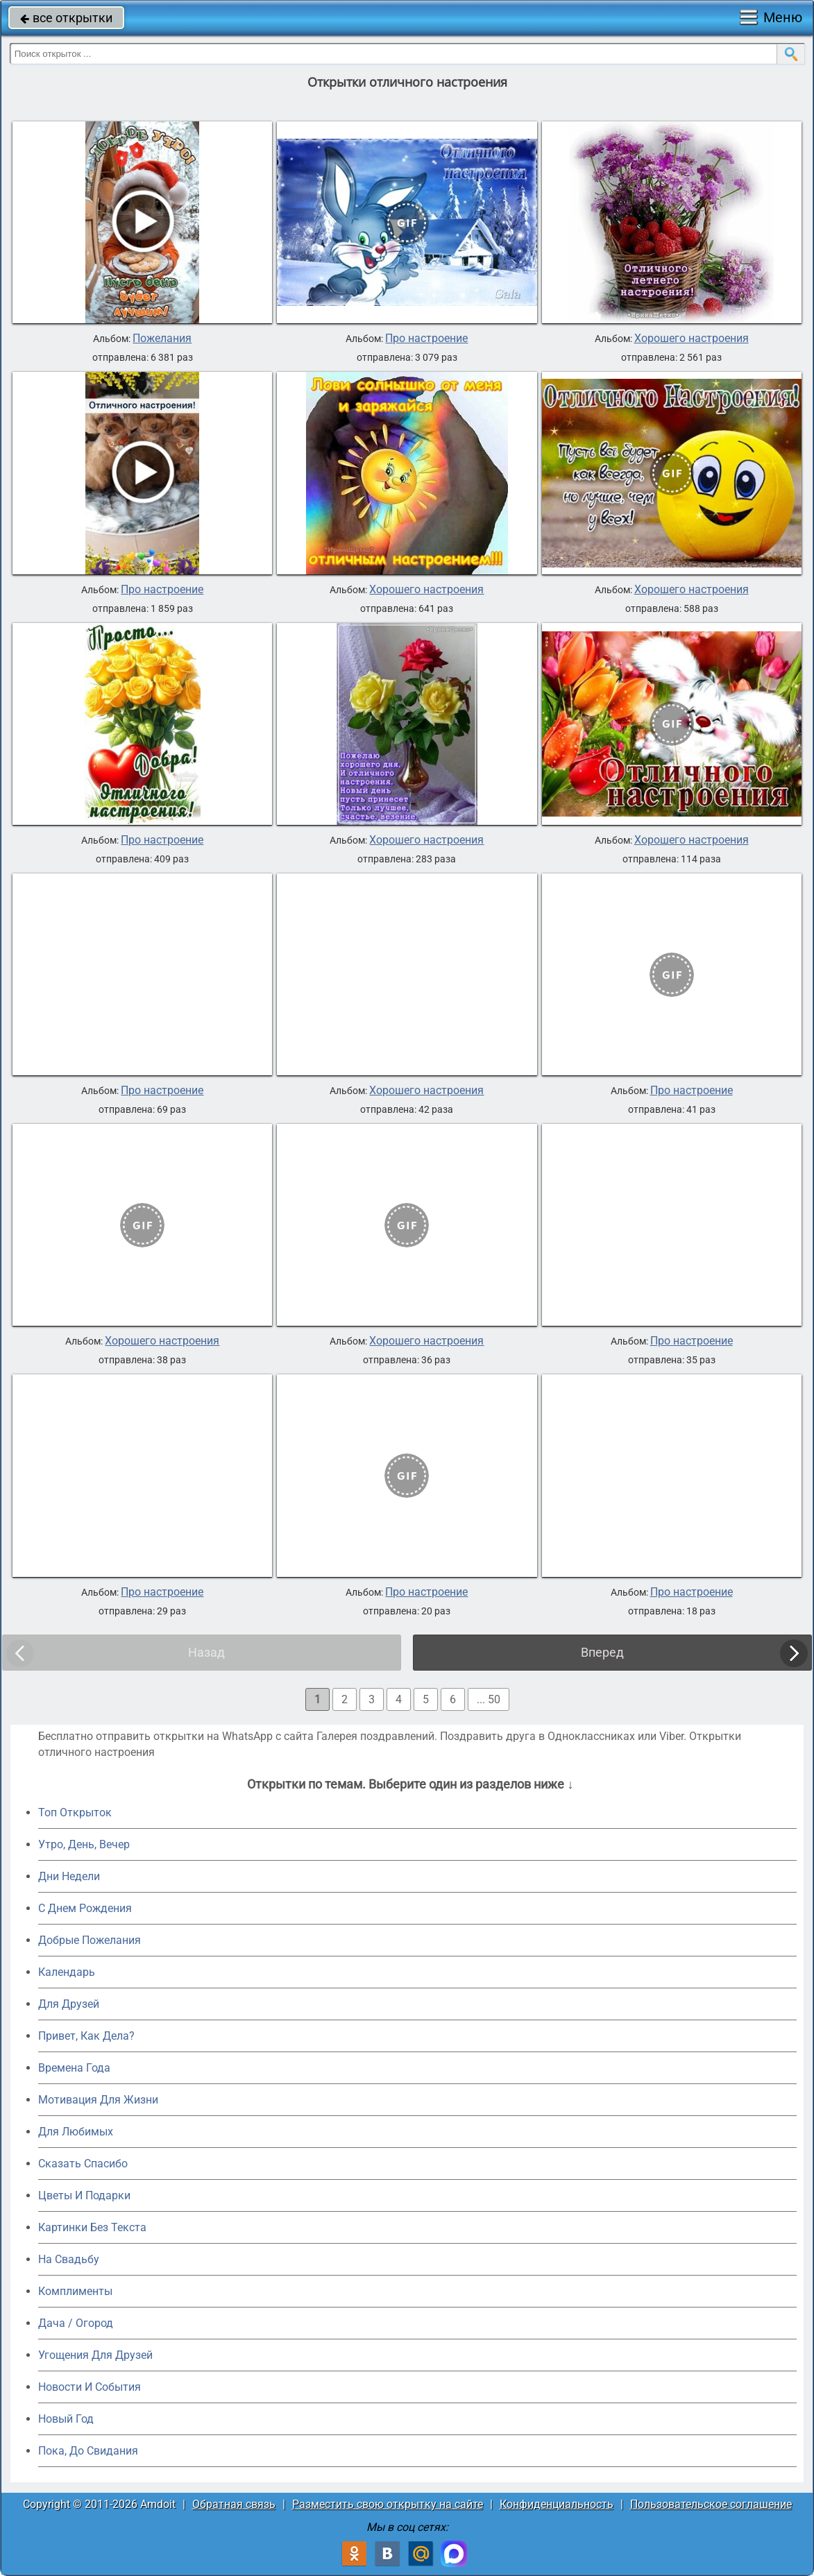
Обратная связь (233, 2504)
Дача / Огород (75, 2323)
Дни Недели (69, 1876)
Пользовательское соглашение (711, 2504)
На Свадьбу (68, 2259)
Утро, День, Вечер (84, 1844)
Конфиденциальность (556, 2504)
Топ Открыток (75, 1812)
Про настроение (426, 338)
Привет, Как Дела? (86, 2035)
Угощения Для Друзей (95, 2355)
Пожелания (162, 338)
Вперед (602, 1652)
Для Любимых (75, 2131)
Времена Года (74, 2067)
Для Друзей (68, 2004)
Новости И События (89, 2387)
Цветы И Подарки (84, 2195)
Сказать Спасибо (83, 2163)
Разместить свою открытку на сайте (387, 2504)
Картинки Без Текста (92, 2227)
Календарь (66, 1972)
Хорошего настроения (691, 338)
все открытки (66, 17)
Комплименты (75, 2291)
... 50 (488, 1699)
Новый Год (66, 2418)
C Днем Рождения (85, 1908)
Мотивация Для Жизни (98, 2099)
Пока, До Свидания (88, 2450)
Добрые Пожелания (89, 1940)
